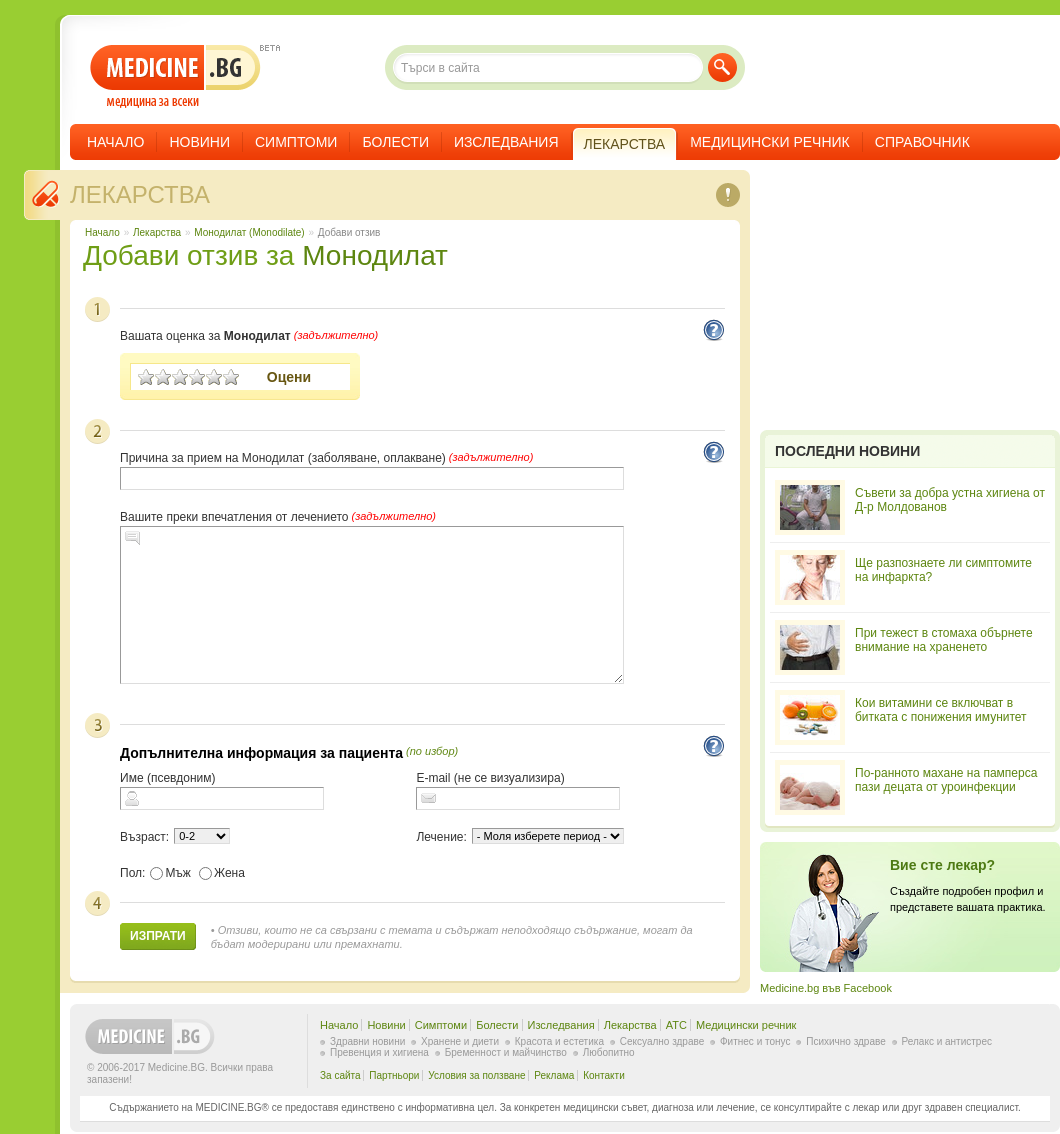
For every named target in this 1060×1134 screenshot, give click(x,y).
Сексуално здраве (662, 1041)
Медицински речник (770, 142)
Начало (115, 142)
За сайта (340, 1075)
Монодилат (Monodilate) (249, 232)
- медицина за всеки (175, 76)
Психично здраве (846, 1041)
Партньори (394, 1075)
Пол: (132, 873)
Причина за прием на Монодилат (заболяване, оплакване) (283, 458)
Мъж (170, 873)
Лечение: (441, 837)
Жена (222, 873)
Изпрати (158, 936)
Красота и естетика (559, 1041)
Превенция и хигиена (379, 1052)
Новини (199, 142)
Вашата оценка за (205, 336)
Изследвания (506, 142)
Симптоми (296, 142)
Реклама (554, 1075)
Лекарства (140, 194)
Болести (395, 142)
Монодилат (375, 255)
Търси (722, 67)
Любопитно (609, 1052)
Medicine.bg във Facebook (826, 988)
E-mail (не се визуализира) (490, 778)
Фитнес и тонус (755, 1041)
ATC (676, 1025)
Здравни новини (367, 1041)
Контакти (604, 1075)
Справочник (922, 142)
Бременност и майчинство (506, 1052)
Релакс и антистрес (947, 1041)
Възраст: (144, 837)
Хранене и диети (460, 1041)
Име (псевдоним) (168, 778)
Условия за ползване (476, 1075)
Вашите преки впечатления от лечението (234, 517)
